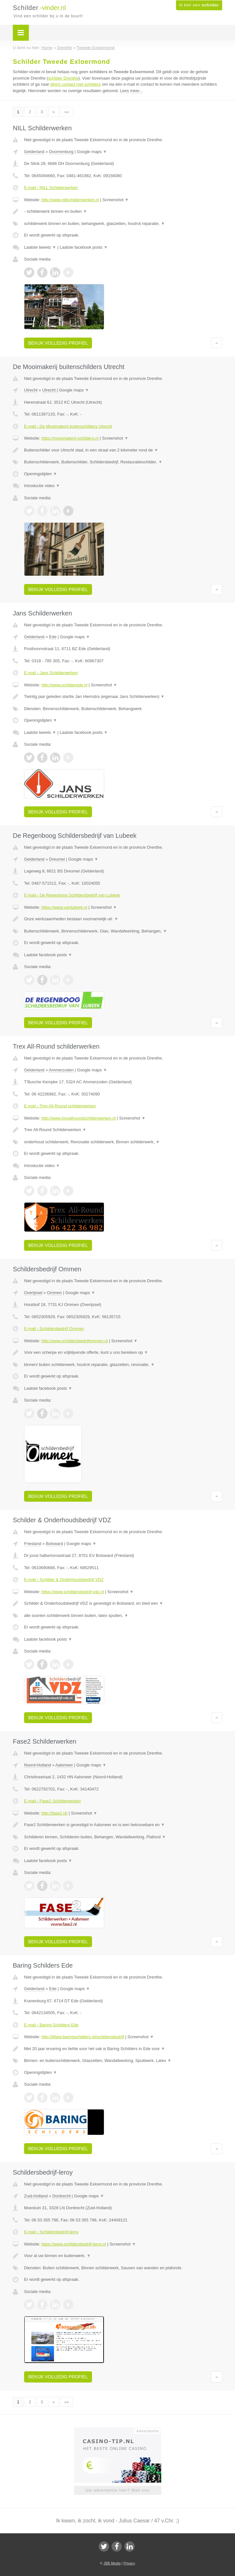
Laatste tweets (40, 247)
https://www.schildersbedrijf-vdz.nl (72, 1591)
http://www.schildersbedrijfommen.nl (74, 1340)
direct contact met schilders (75, 84)
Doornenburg (61, 151)
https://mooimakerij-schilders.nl (69, 438)
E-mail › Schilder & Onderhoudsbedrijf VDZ (64, 1579)
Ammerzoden (61, 1070)
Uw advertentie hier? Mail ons (117, 2490)
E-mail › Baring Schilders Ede (51, 2024)
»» (66, 111)
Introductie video (42, 485)
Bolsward (54, 1543)
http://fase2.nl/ (54, 1813)
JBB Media (112, 2563)
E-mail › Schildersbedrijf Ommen (54, 1328)
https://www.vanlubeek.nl (64, 907)
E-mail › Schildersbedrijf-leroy (51, 2231)
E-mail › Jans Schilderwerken (51, 672)
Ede (52, 636)
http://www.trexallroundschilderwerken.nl (78, 1118)
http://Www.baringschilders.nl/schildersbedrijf (82, 2036)
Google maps (92, 151)
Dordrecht (61, 2196)
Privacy (129, 2563)
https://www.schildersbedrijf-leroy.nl (73, 2244)
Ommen (54, 1292)
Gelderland (34, 151)
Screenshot (115, 199)
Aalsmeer (64, 1765)
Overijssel (33, 1292)
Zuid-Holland (36, 2196)
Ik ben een (199, 5)
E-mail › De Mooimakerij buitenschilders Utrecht (68, 426)
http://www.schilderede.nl (64, 685)
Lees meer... (131, 90)
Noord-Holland (37, 1765)
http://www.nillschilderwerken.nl (70, 199)
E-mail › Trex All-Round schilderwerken (60, 1105)
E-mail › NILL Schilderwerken (51, 187)
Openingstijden (40, 473)
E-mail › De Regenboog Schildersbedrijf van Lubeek (72, 895)
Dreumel (57, 859)
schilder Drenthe (63, 78)
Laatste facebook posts (84, 247)
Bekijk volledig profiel (58, 343)
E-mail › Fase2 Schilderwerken (52, 1801)
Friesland (32, 1543)
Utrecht (31, 390)
